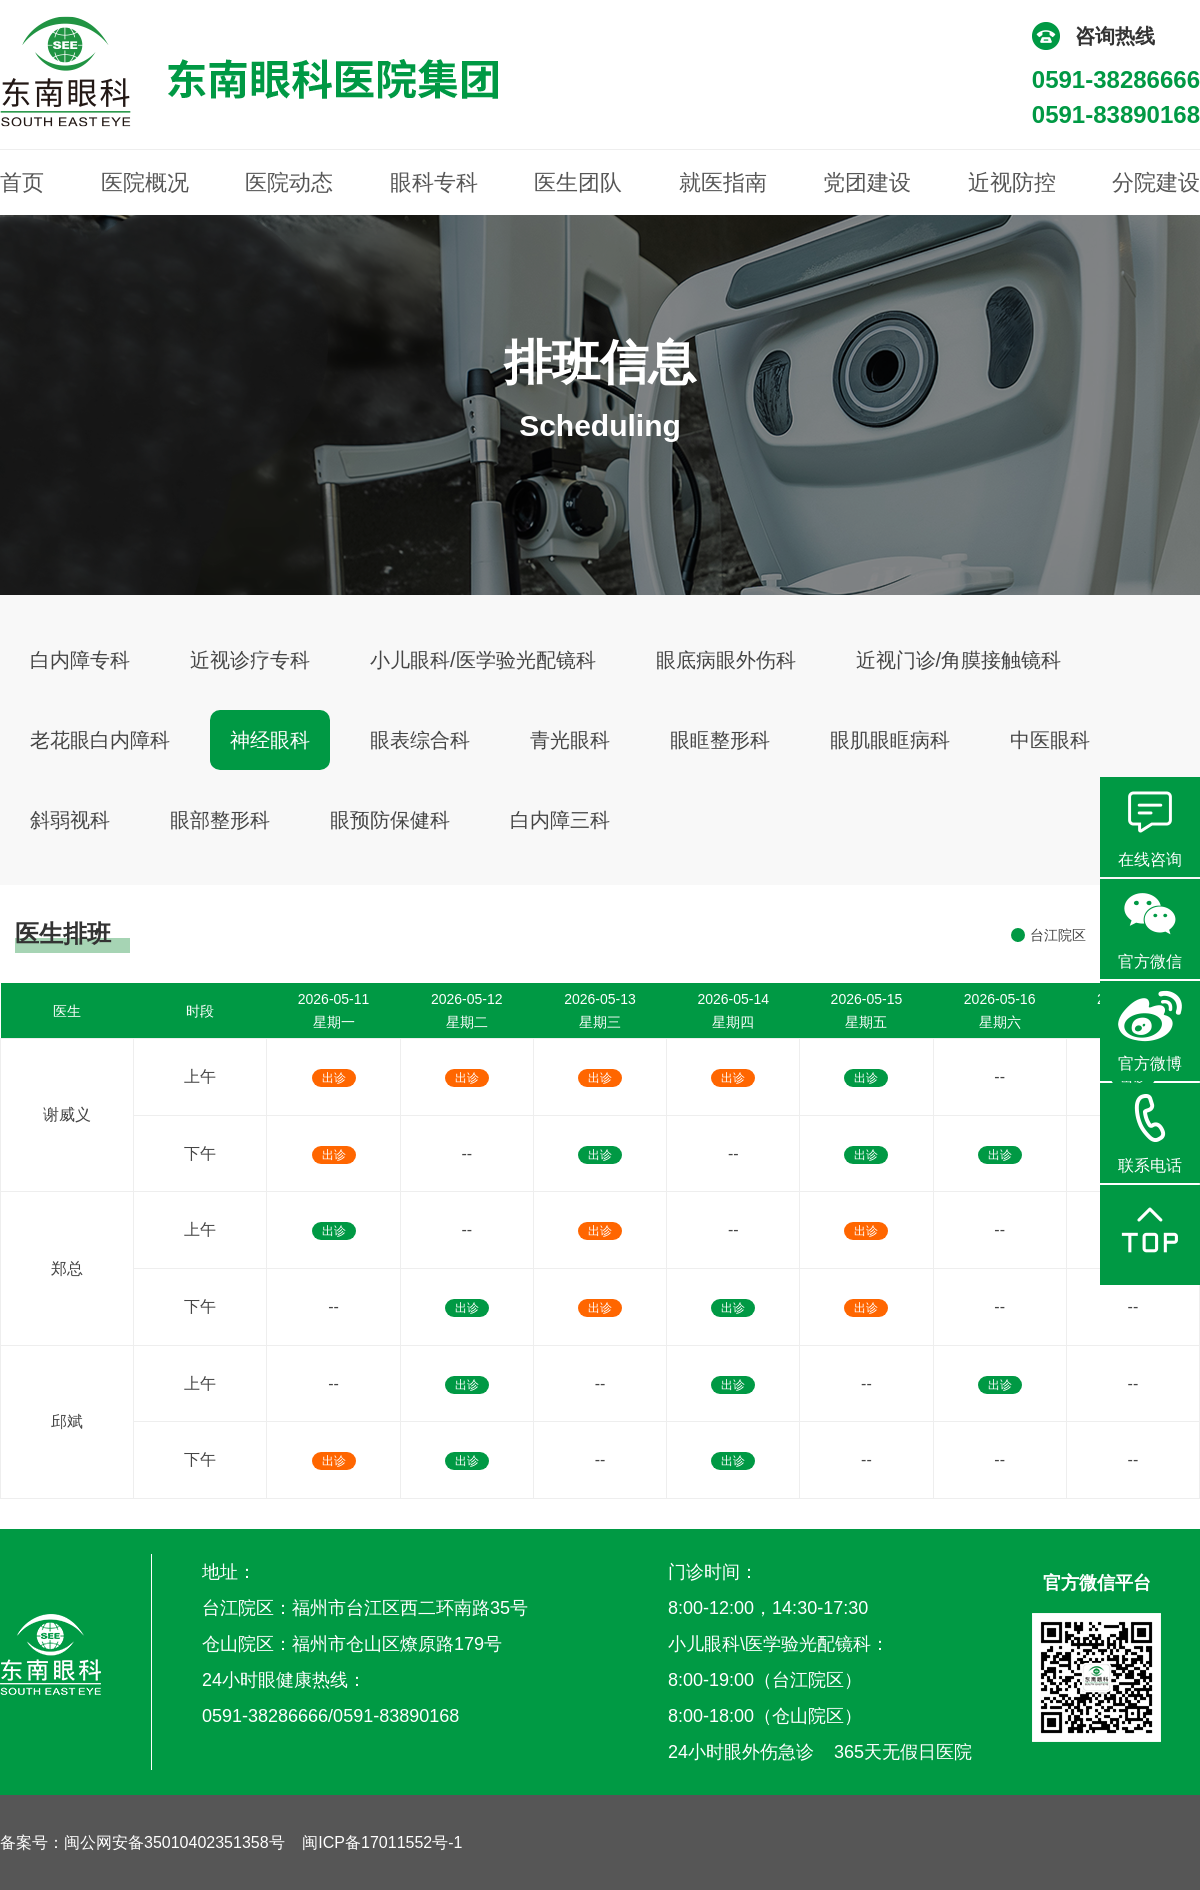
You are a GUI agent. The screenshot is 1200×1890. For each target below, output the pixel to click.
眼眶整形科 (720, 740)
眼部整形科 (220, 820)
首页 (22, 182)
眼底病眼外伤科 (726, 660)
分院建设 (1156, 182)
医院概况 (145, 182)
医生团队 (578, 182)
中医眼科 (1050, 740)
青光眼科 (570, 740)
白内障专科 (80, 660)
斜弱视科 (70, 820)
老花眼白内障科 (100, 740)
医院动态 (289, 182)
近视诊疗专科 (250, 660)
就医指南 (723, 182)
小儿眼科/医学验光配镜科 (483, 660)
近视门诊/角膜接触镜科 (959, 660)
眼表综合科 (420, 740)
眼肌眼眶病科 (890, 740)
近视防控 (1012, 182)
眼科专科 (434, 182)
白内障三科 (560, 820)
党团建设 (867, 182)
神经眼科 (270, 740)
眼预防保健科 (390, 820)
